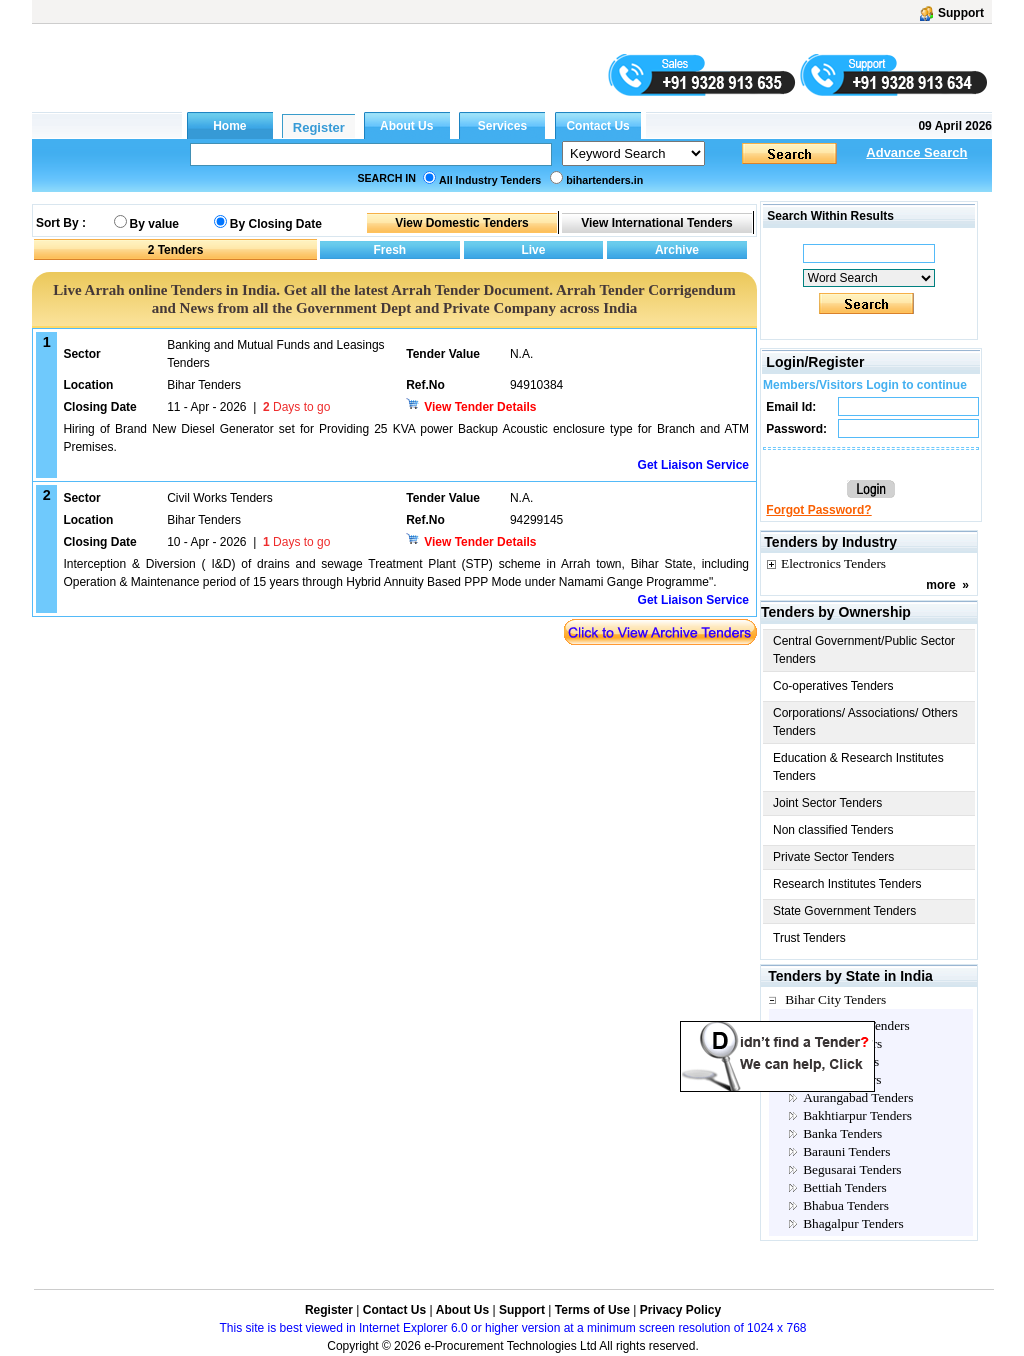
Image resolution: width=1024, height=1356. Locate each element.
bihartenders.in (604, 180)
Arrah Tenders (841, 1061)
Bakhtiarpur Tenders (857, 1115)
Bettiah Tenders (845, 1187)
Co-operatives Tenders (833, 686)
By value (154, 224)
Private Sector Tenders (833, 857)
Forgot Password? (818, 510)
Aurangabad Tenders (858, 1097)
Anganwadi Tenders (856, 1025)
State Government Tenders (844, 911)
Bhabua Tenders (846, 1205)
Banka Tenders (842, 1133)
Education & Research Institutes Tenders (858, 767)
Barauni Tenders (846, 1151)
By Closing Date (276, 224)
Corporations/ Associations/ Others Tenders (865, 722)
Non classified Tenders (833, 830)
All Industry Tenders (490, 180)
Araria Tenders (842, 1043)
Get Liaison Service (693, 465)
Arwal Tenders (842, 1079)
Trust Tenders (809, 938)
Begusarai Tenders (852, 1169)
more (940, 585)
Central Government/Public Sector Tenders (864, 650)
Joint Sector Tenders (827, 803)
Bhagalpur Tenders (853, 1223)
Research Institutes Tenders (847, 884)
